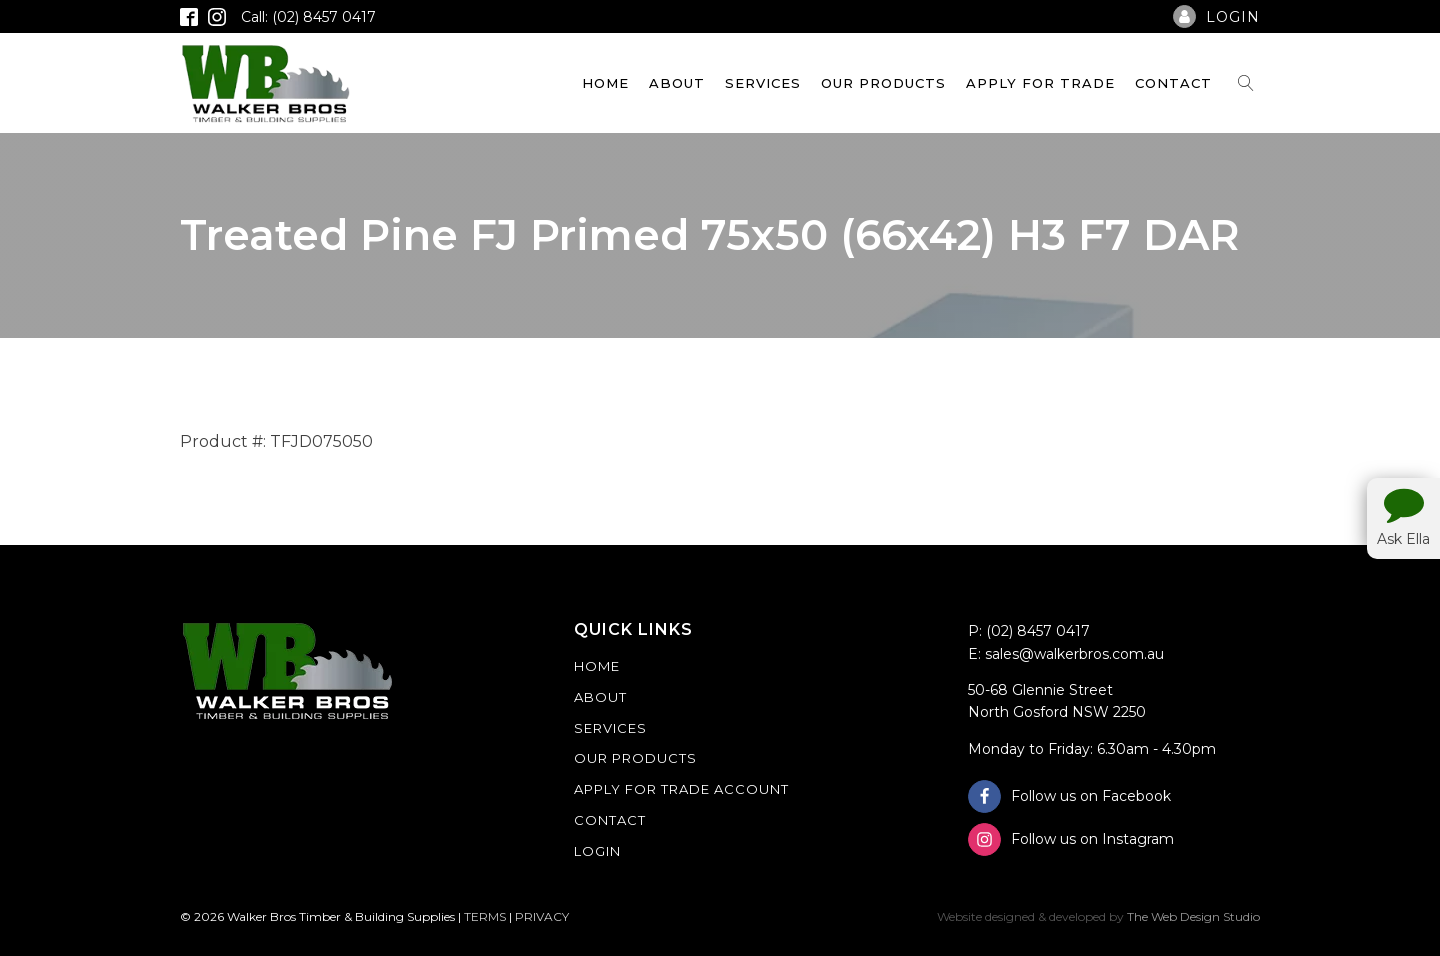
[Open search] (1246, 83)
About (677, 83)
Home (605, 83)
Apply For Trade (1040, 83)
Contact (1173, 83)
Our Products (883, 83)
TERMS (485, 916)
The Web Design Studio (1193, 916)
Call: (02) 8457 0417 (308, 17)
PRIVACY (542, 916)
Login (597, 851)
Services (763, 83)
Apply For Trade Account (681, 789)
